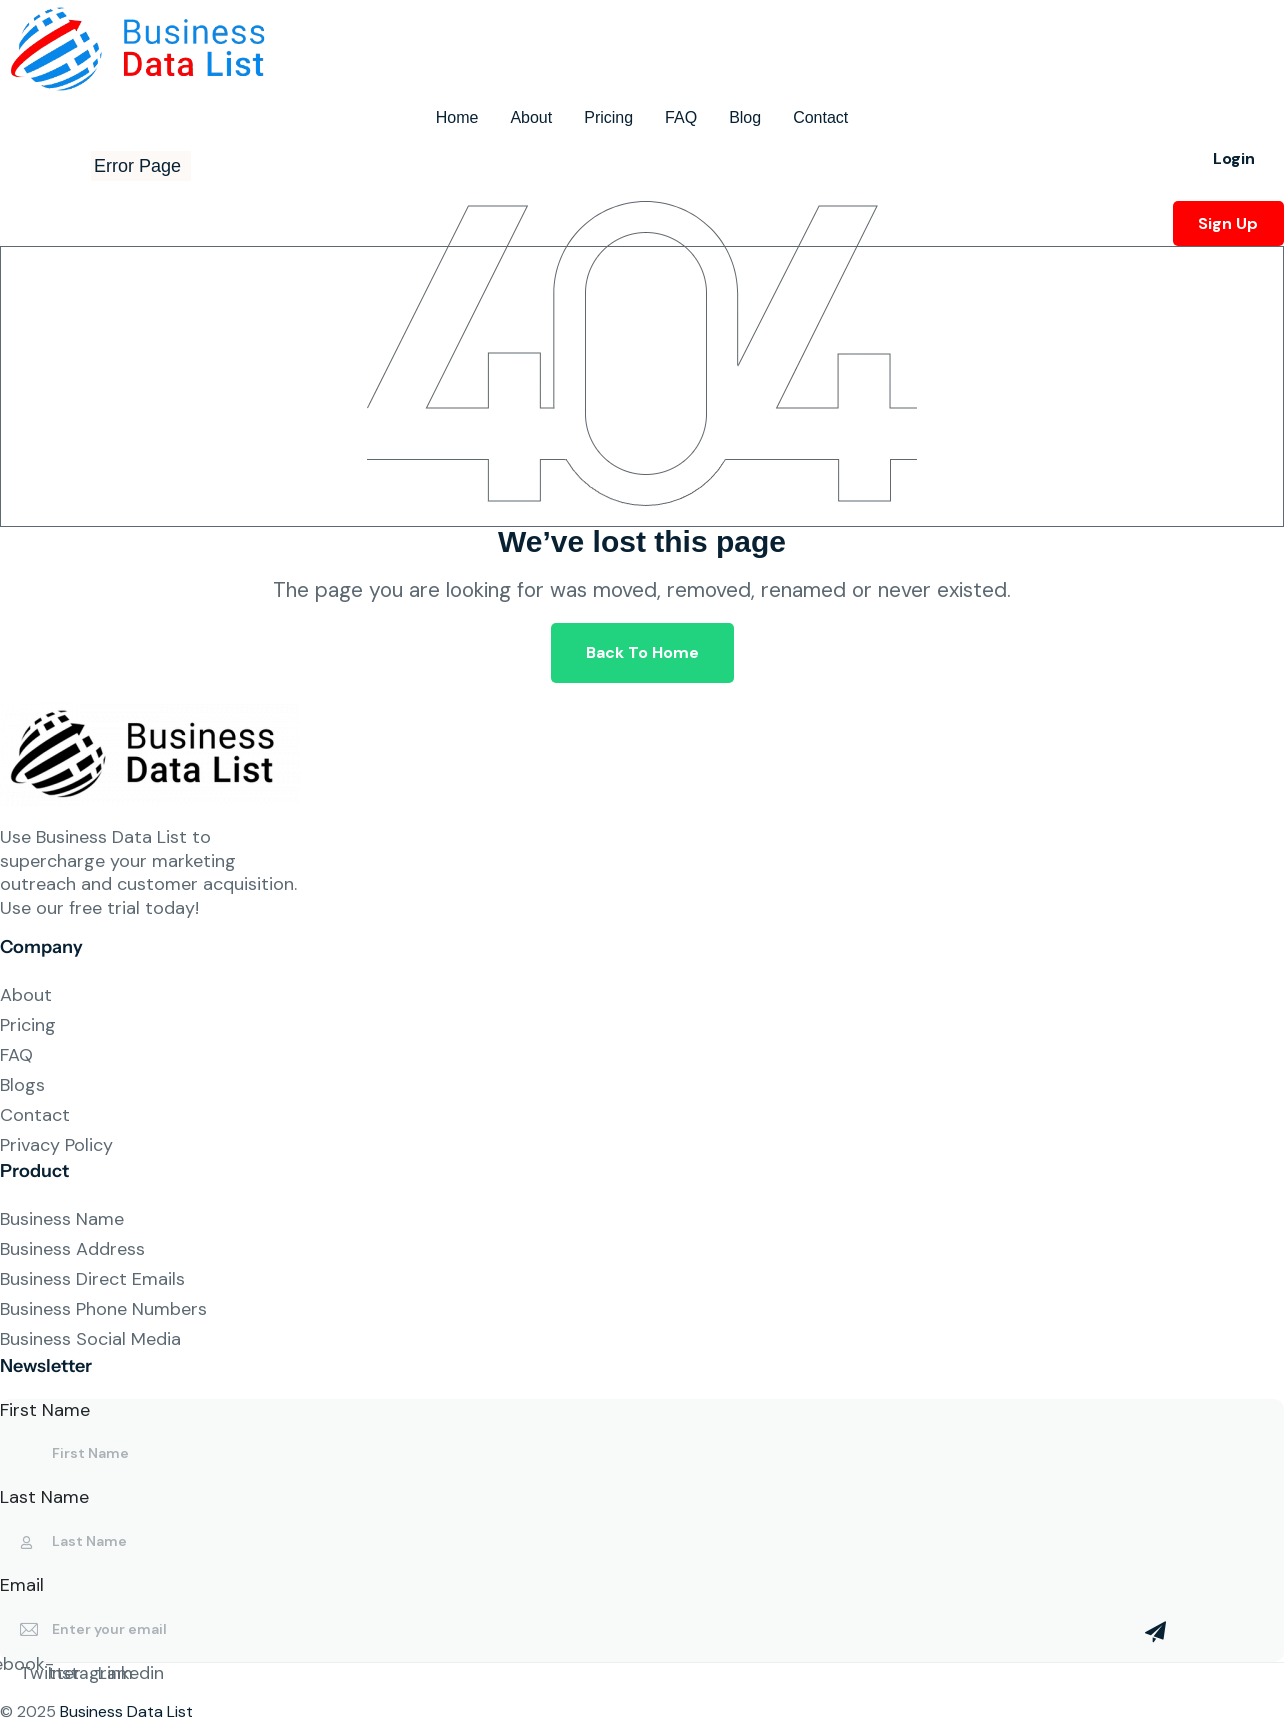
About (531, 117)
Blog (745, 117)
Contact (820, 117)
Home (457, 117)
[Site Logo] (145, 48)
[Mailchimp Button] (1155, 1641)
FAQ (681, 117)
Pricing (608, 117)
